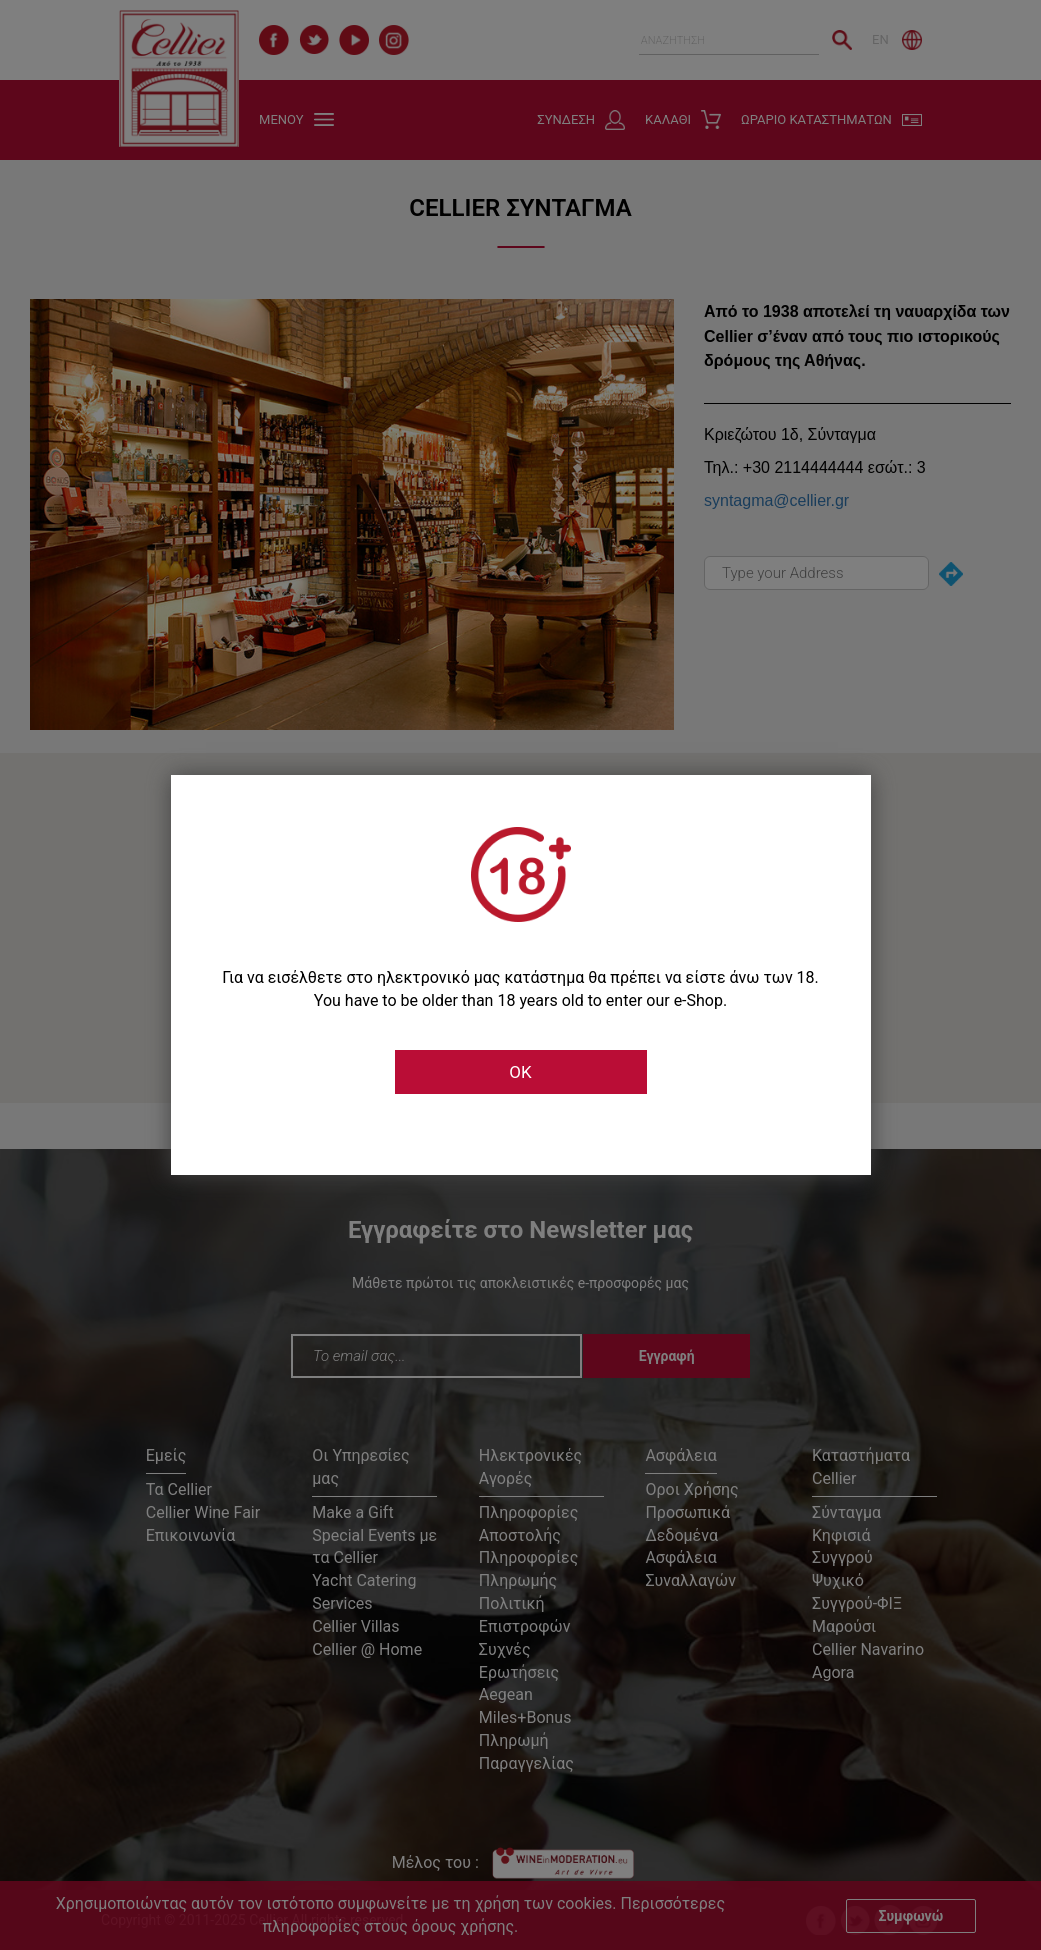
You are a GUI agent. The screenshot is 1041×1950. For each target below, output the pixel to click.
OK (520, 1072)
